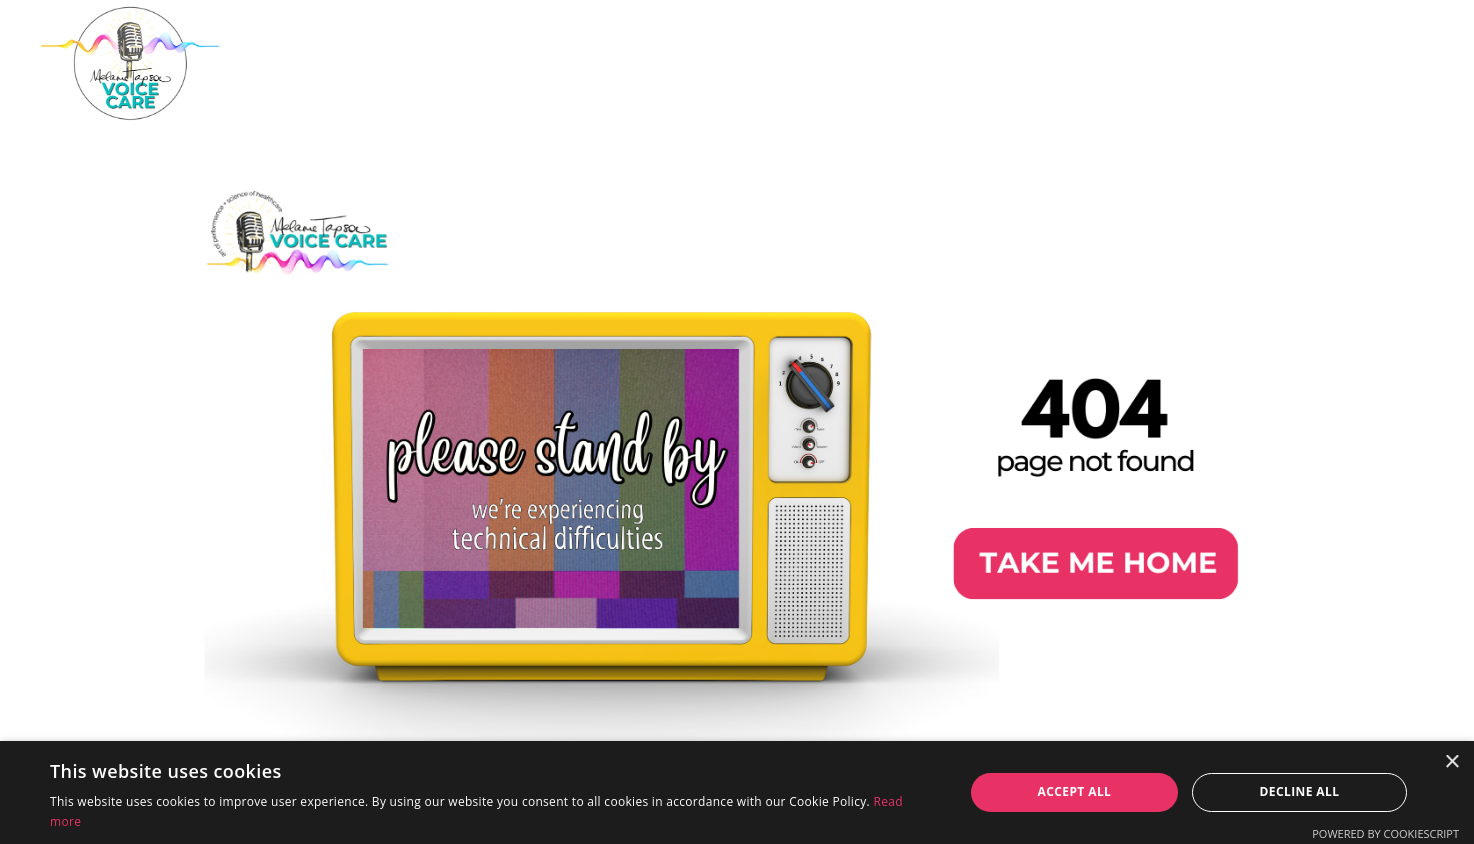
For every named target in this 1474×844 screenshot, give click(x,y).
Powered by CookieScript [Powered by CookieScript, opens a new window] (1385, 833)
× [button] (1451, 762)
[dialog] (737, 792)
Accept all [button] (1075, 791)
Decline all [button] (1300, 791)
